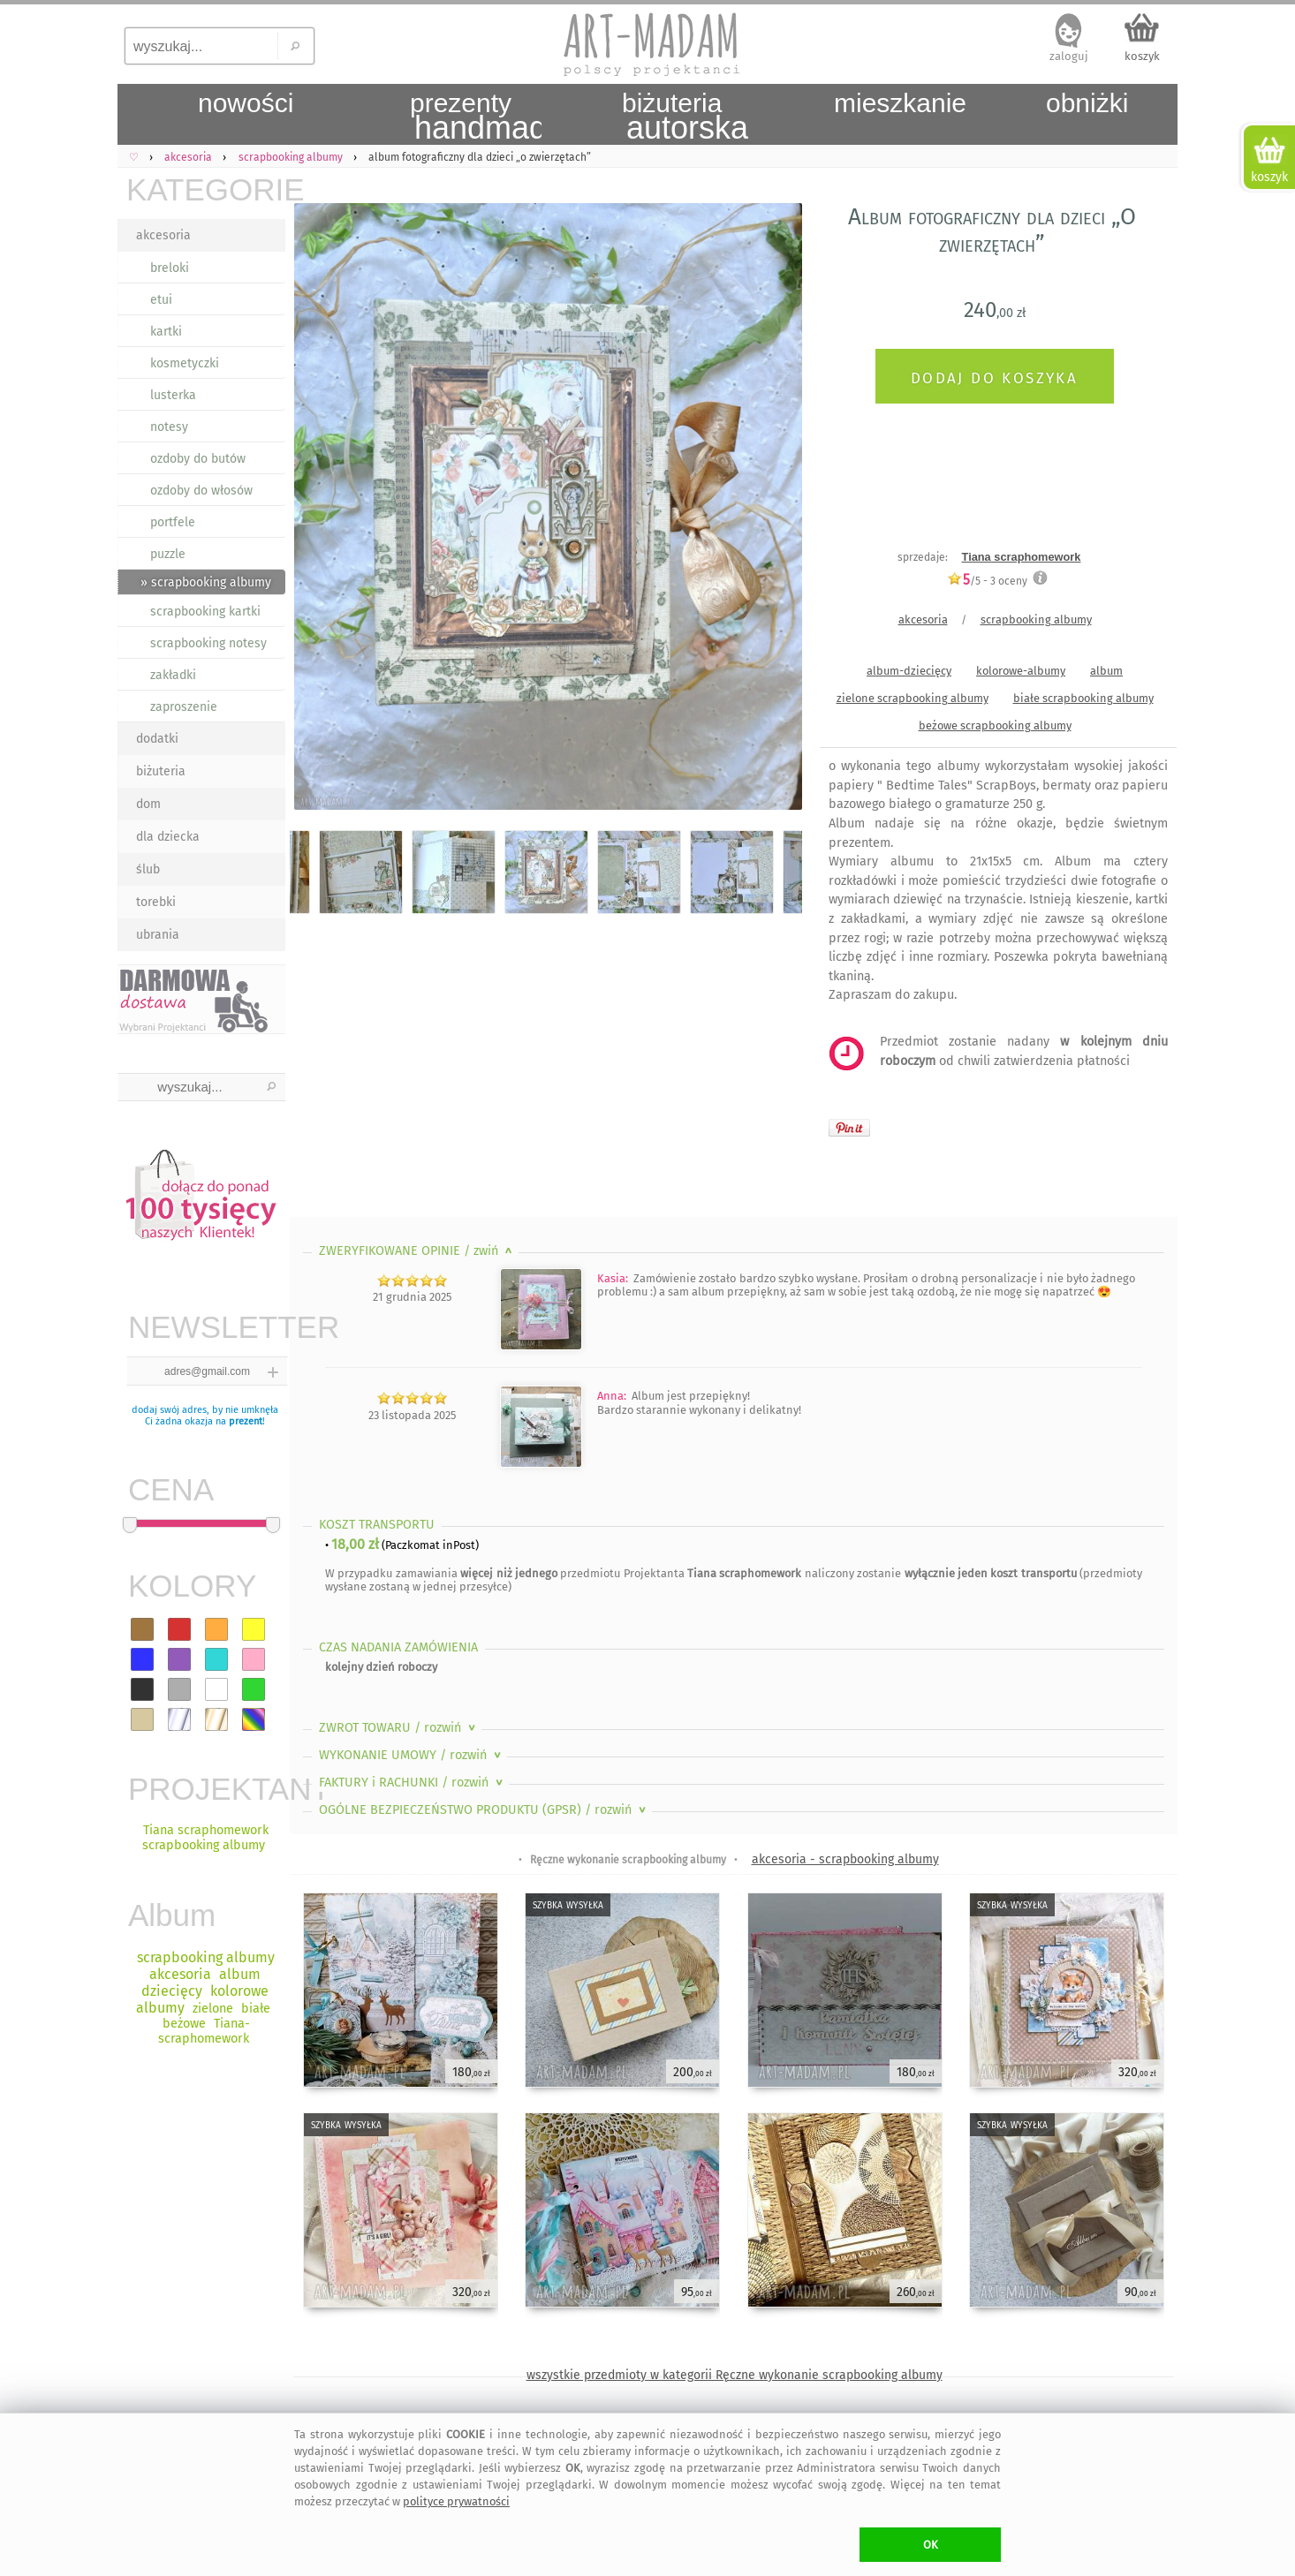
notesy (169, 426)
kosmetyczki (184, 363)
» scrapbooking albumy (205, 582)
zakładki (173, 675)
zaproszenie (183, 706)
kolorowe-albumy (1020, 670)
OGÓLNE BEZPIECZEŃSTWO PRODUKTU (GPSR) (484, 1809)
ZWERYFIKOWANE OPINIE (417, 1250)
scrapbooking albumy (1036, 619)
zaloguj (1068, 56)
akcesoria (163, 235)
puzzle (168, 554)
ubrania (157, 934)
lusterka (173, 395)
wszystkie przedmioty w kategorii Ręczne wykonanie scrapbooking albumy (734, 2375)
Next (773, 510)
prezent (245, 1421)
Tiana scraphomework (1021, 556)
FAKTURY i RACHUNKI (412, 1782)
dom (148, 804)
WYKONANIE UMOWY (411, 1755)
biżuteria (161, 771)
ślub (148, 869)
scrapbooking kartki (205, 611)
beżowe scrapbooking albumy (995, 725)
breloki (169, 268)
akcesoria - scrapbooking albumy (845, 1859)
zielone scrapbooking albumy (912, 698)
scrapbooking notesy (208, 643)
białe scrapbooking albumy (1083, 698)
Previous (318, 510)
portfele (172, 522)
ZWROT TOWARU (399, 1727)
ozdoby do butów (198, 458)
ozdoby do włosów (201, 490)
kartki (166, 331)
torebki (156, 902)
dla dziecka (168, 836)
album (1106, 670)
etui (161, 299)
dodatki (157, 738)
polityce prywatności (456, 2501)
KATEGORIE (205, 189)
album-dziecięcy (909, 670)
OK (930, 2544)
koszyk (1142, 56)
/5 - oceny (987, 580)
